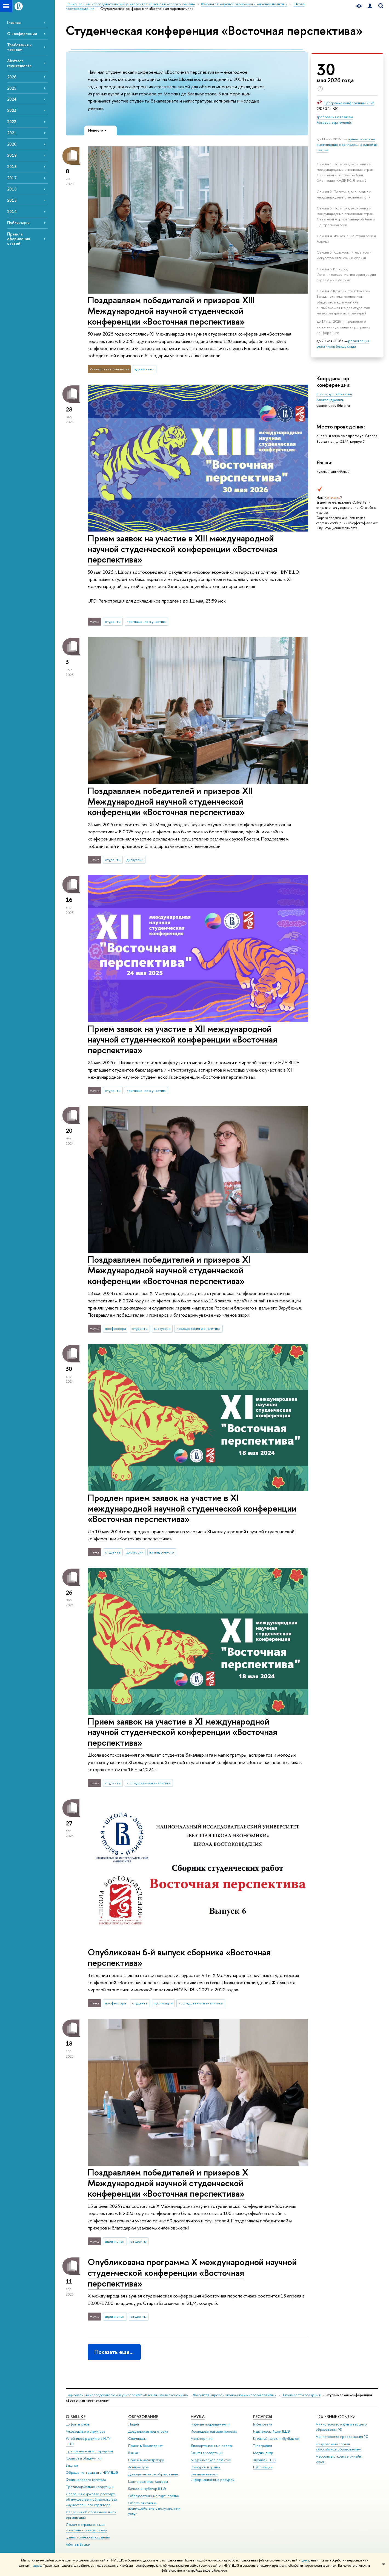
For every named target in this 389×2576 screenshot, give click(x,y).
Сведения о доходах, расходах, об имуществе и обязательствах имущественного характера (91, 2499)
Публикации (18, 222)
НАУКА (198, 2416)
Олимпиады (137, 2438)
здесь (305, 2560)
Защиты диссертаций (207, 2452)
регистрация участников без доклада (343, 343)
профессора (115, 1328)
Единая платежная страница (88, 2537)
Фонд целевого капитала (86, 2479)
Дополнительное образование (153, 2474)
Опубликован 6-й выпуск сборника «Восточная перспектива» (179, 1957)
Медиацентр (263, 2452)
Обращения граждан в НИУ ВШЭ (92, 2472)
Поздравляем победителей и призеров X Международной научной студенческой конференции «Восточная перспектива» (168, 2183)
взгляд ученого (161, 1552)
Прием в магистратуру (146, 2460)
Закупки (72, 2465)
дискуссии (135, 859)
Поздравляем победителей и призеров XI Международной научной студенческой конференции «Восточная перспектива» (169, 1270)
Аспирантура (138, 2467)
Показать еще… (114, 2352)
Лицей (133, 2424)
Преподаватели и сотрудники (89, 2451)
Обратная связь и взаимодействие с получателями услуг (154, 2508)
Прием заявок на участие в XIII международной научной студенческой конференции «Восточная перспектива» (182, 549)
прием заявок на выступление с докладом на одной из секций (347, 144)
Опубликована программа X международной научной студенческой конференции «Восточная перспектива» (192, 2272)
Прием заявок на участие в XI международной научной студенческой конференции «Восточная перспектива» (182, 1732)
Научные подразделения (210, 2424)
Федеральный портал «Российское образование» (338, 2447)
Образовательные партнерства (153, 2495)
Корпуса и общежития (83, 2458)
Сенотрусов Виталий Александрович (334, 396)
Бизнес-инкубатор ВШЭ (147, 2488)
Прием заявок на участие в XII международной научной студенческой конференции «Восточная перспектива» (182, 1039)
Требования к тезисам (19, 47)
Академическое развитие (211, 2460)
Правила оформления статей (18, 238)
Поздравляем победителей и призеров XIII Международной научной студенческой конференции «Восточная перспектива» (171, 310)
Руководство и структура (85, 2431)
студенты (113, 621)
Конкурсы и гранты (206, 2467)
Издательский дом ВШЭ (271, 2431)
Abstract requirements (19, 63)
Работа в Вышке (78, 2544)
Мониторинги (202, 2438)
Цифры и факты (78, 2424)
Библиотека (262, 2424)
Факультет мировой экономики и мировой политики (234, 2395)
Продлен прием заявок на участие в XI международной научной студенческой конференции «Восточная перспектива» (192, 1508)
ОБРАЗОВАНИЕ (143, 2416)
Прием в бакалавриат (145, 2445)
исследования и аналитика (198, 1328)
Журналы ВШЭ (264, 2460)
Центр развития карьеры (148, 2481)
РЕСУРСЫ (262, 2416)
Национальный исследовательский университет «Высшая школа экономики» (127, 2395)
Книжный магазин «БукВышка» (276, 2438)
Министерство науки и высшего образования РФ (341, 2427)
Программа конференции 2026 (349, 102)
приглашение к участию (146, 621)
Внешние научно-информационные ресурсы (212, 2477)
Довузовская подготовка (148, 2431)
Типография (262, 2445)
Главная (14, 22)
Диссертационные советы (212, 2445)
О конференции (22, 33)
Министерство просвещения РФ (342, 2436)
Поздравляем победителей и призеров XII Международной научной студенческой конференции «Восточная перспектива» (170, 801)
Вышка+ (134, 2452)
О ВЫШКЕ (75, 2416)
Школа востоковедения (301, 2395)
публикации (163, 2003)
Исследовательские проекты (214, 2431)
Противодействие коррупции (89, 2486)
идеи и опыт (144, 369)
